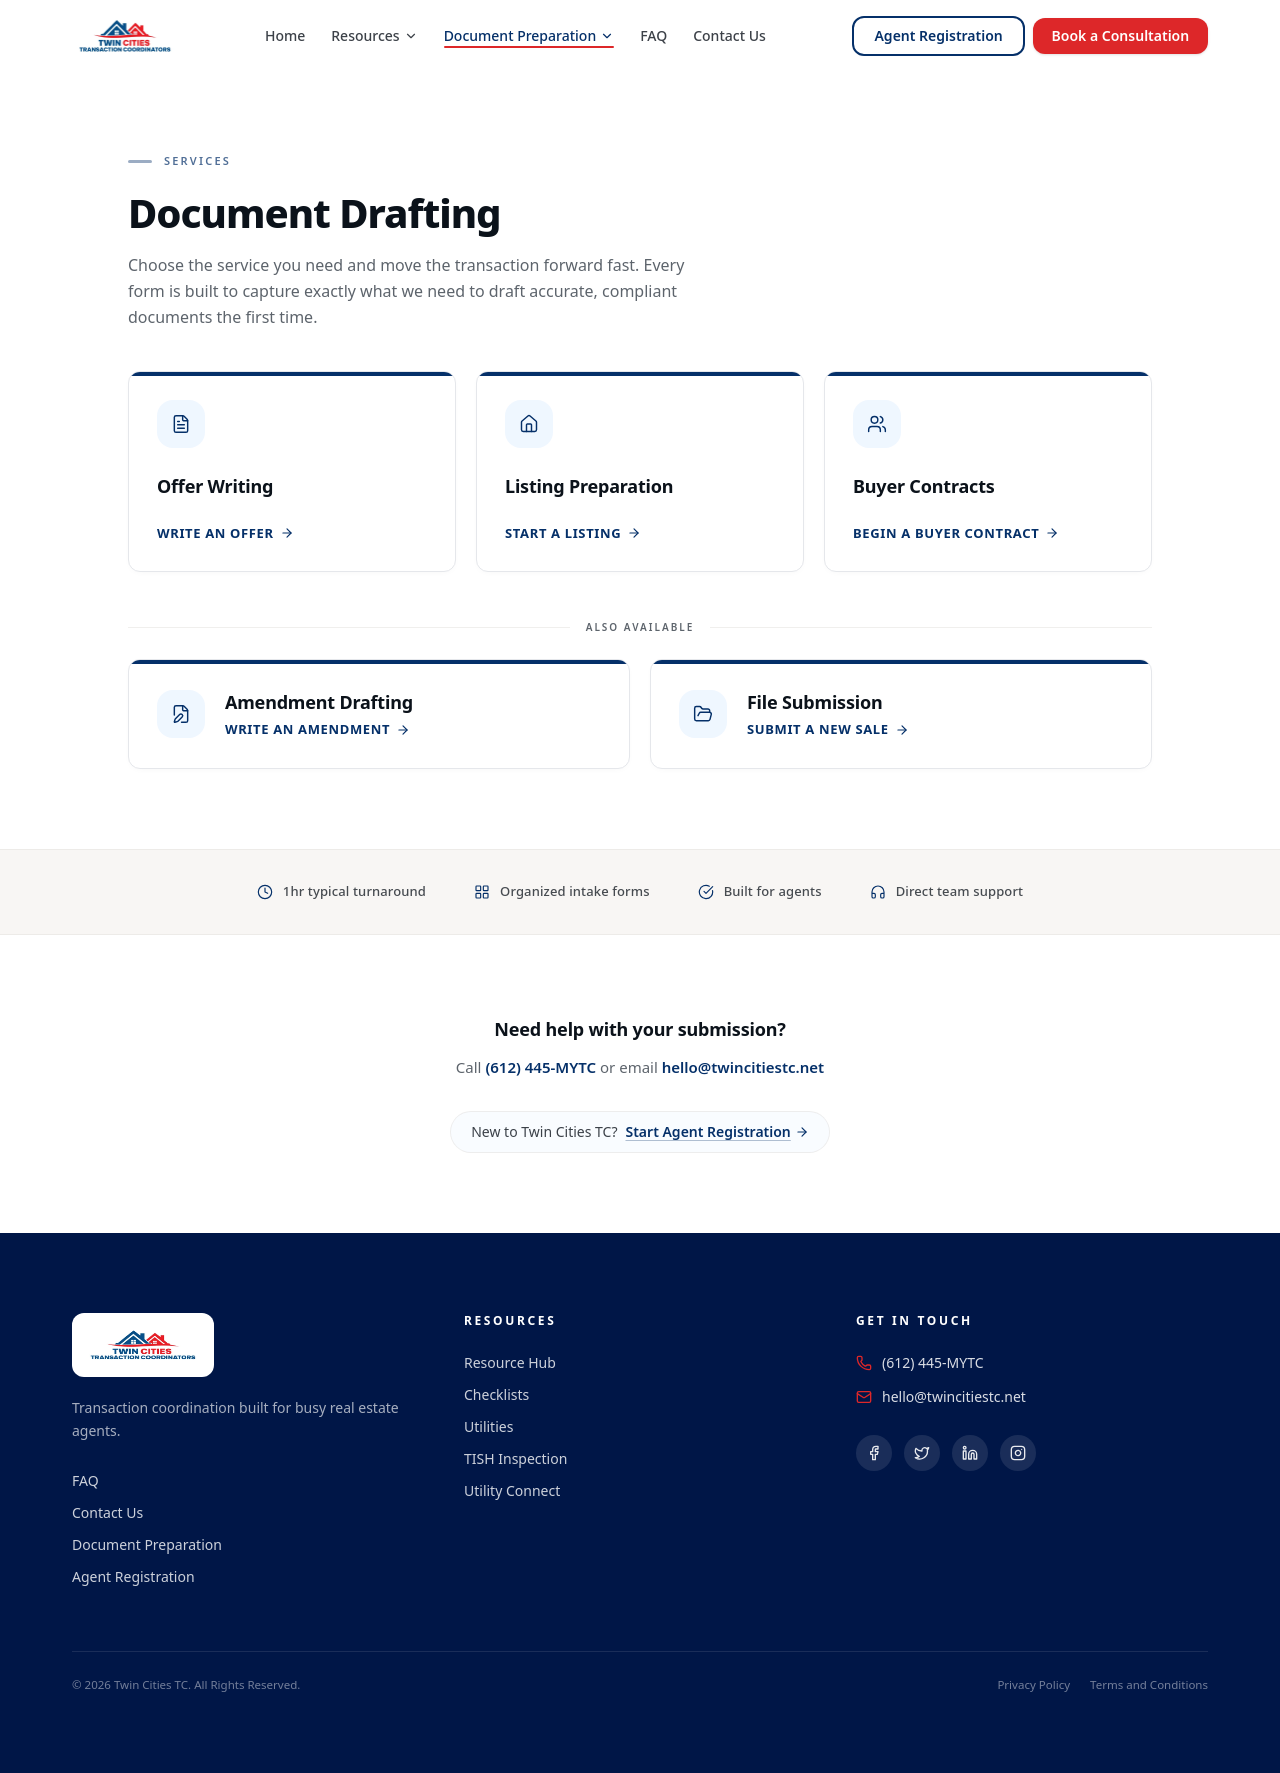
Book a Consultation (1119, 35)
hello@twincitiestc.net (743, 1067)
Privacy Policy (1033, 1684)
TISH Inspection (515, 1458)
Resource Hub (510, 1362)
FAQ (652, 35)
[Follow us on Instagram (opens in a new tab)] (1018, 1453)
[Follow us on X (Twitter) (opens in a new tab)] (922, 1453)
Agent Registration (936, 35)
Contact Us (728, 35)
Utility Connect (512, 1490)
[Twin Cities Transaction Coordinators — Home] (125, 36)
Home (284, 35)
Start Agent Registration (716, 1131)
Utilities (488, 1426)
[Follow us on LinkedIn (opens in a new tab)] (970, 1453)
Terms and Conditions (1149, 1684)
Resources (373, 35)
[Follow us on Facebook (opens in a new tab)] (874, 1453)
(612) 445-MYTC (540, 1067)
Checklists (496, 1394)
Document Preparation (527, 35)
